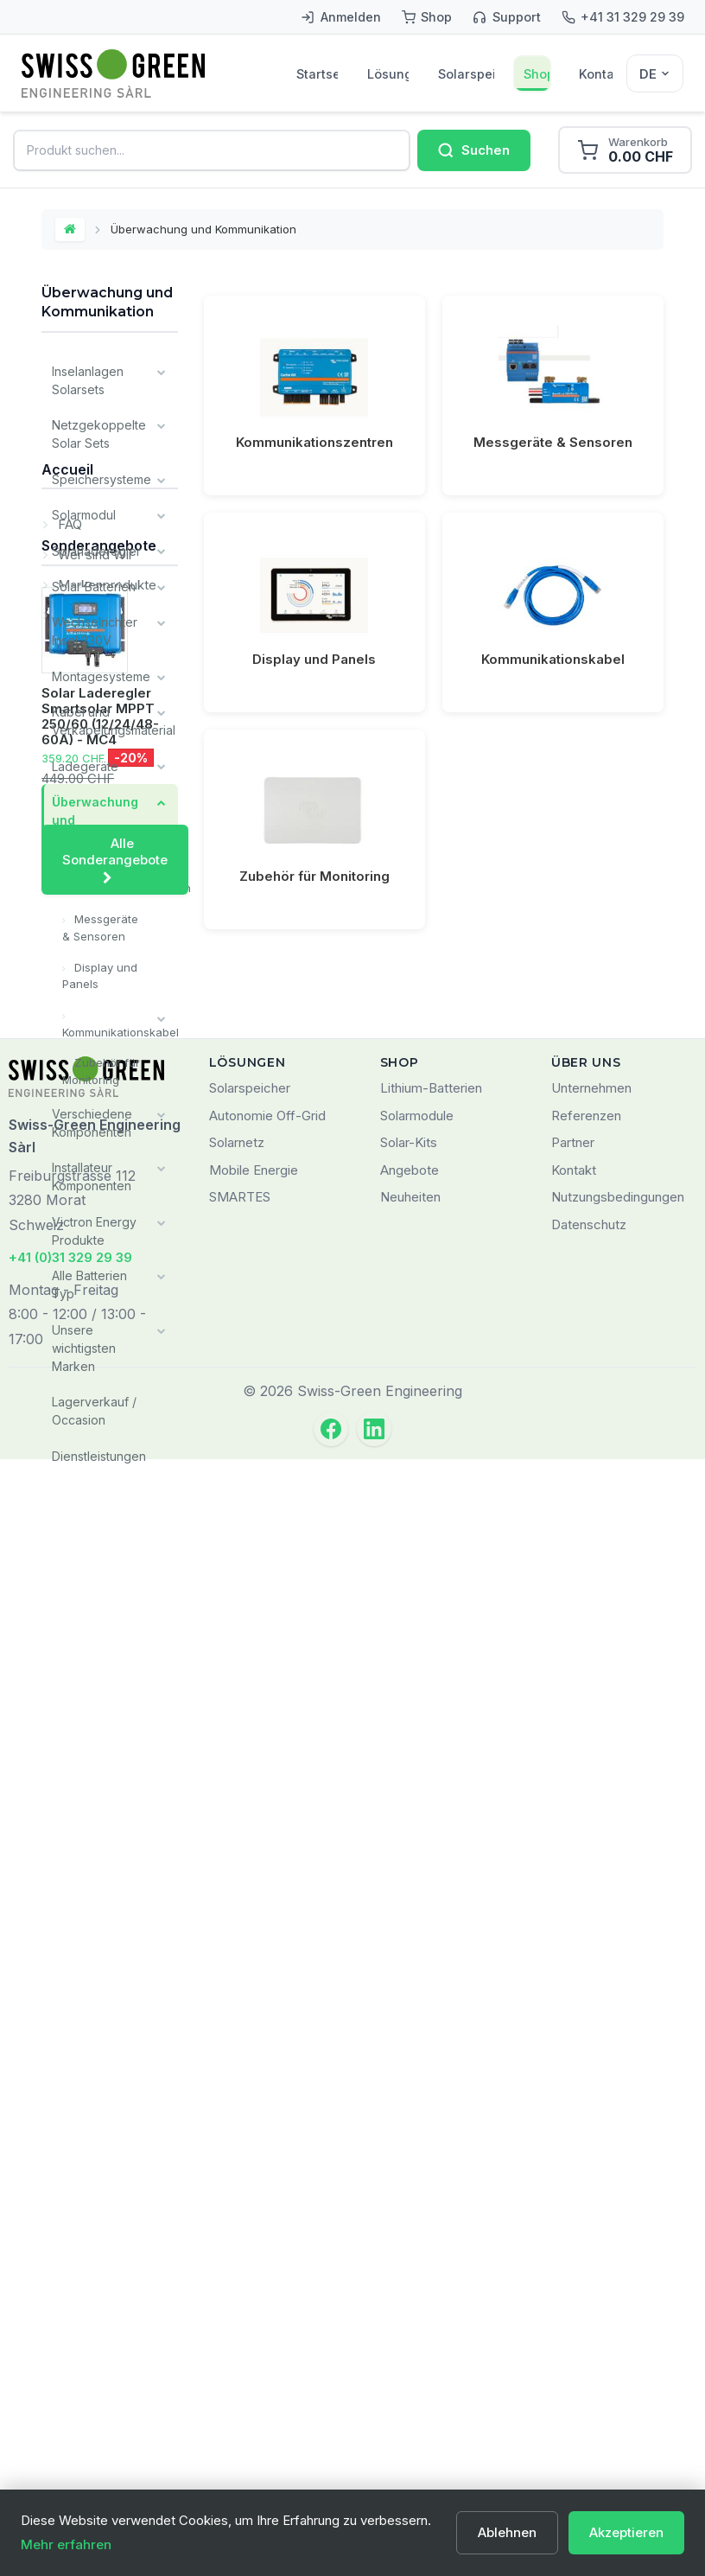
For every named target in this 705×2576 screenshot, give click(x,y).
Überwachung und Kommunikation (98, 816)
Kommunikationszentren (120, 883)
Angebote (409, 2287)
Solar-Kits (408, 2259)
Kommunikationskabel (120, 1026)
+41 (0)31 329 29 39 (70, 2374)
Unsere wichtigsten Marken (84, 1340)
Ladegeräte (85, 763)
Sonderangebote (98, 1711)
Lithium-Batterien (431, 2205)
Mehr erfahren (66, 2544)
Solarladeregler (96, 549)
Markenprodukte (105, 1609)
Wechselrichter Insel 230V (94, 629)
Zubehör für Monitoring (101, 1065)
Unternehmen (591, 2205)
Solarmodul (84, 514)
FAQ (68, 1548)
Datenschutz (588, 2341)
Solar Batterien (94, 584)
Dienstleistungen (99, 1447)
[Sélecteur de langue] (654, 73)
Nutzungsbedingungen (617, 2313)
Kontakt (596, 74)
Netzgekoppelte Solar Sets (99, 434)
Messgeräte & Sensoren (100, 923)
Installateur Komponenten (91, 1170)
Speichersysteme (101, 478)
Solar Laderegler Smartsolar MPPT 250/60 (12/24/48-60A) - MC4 (100, 1883)
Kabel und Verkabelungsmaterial (113, 718)
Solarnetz (236, 2259)
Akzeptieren (626, 2532)
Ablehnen (507, 2532)
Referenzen (586, 2232)
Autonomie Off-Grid (267, 2232)
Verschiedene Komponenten (92, 1116)
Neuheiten (410, 2313)
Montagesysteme (101, 673)
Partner (572, 2259)
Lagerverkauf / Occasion (94, 1403)
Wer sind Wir (93, 1579)
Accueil (67, 1500)
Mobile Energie (253, 2287)
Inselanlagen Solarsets (88, 380)
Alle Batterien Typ (89, 1277)
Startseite (317, 74)
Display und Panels (99, 970)
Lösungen (388, 74)
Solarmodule (417, 2232)
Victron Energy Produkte (94, 1224)
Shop (536, 74)
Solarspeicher (466, 74)
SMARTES (239, 2313)
